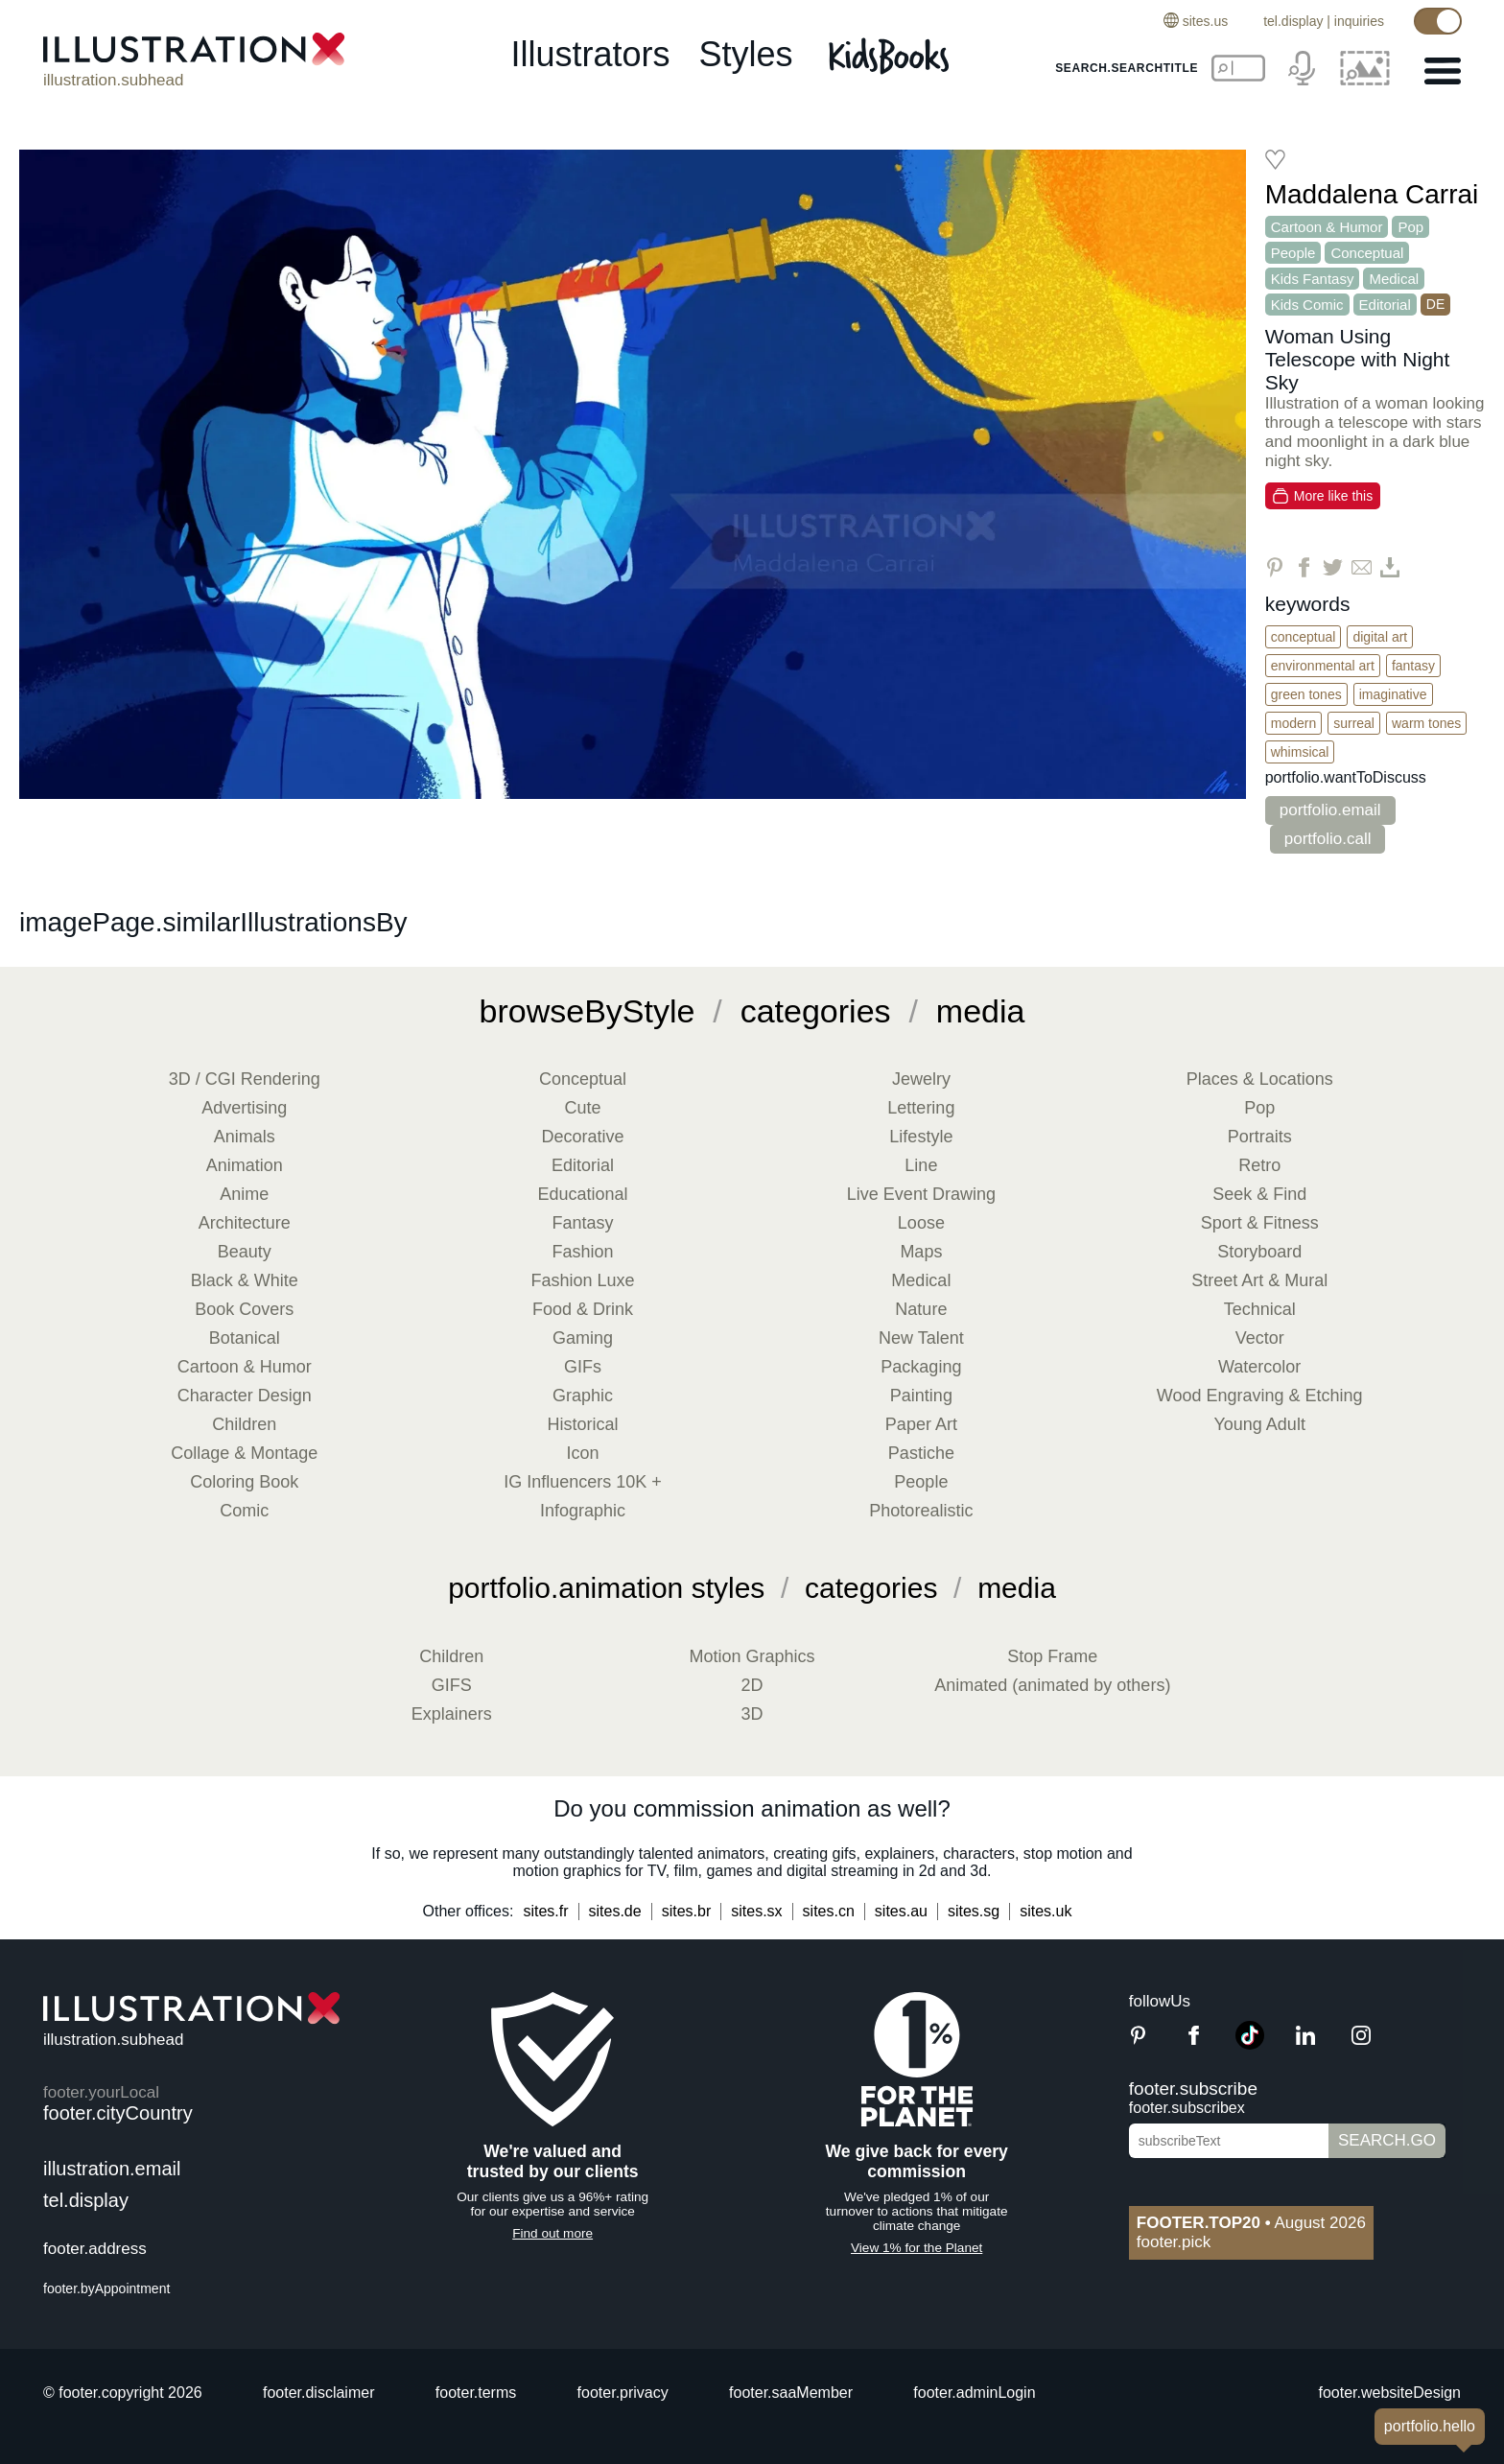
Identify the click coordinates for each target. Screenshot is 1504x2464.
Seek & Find (1259, 1194)
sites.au (901, 1911)
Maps (921, 1251)
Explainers (451, 1714)
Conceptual (1366, 253)
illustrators (590, 54)
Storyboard (1259, 1251)
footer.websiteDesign (1389, 2392)
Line (921, 1165)
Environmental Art (1323, 665)
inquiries (1359, 21)
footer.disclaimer (319, 2392)
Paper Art (921, 1424)
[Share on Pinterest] (1275, 567)
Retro (1259, 1165)
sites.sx (756, 1911)
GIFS (452, 1685)
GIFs (582, 1366)
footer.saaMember (791, 2392)
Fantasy (1413, 665)
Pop (1410, 227)
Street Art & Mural (1259, 1280)
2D (751, 1685)
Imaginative (1393, 694)
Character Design (244, 1395)
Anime (244, 1194)
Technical (1260, 1309)
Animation (244, 1165)
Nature (921, 1309)
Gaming (582, 1338)
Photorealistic (921, 1510)
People (1293, 253)
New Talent (921, 1338)
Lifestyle (920, 1136)
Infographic (582, 1510)
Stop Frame (1052, 1656)
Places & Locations (1260, 1079)
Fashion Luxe (583, 1280)
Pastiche (921, 1453)
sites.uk (1045, 1911)
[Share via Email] (1361, 567)
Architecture (245, 1222)
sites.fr (545, 1911)
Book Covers (244, 1309)
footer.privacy (623, 2392)
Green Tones (1306, 694)
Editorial (1385, 304)
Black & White (244, 1280)
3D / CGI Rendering (244, 1079)
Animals (244, 1136)
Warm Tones (1426, 723)
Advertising (244, 1107)
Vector (1259, 1338)
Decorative (583, 1136)
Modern (1293, 723)
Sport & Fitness (1260, 1222)
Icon (583, 1453)
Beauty (244, 1251)
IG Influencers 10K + (583, 1481)
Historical (583, 1424)
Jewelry (921, 1079)
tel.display (1293, 21)
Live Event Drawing (921, 1194)
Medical (1394, 278)
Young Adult (1258, 1424)
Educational (583, 1194)
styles (746, 54)
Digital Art (1379, 637)
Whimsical (1300, 752)
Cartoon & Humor (1327, 227)
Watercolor (1259, 1366)
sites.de (615, 1911)
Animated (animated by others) (1052, 1685)
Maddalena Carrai (1372, 194)
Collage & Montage (244, 1453)
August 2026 (1251, 2223)
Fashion (583, 1251)
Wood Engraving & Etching (1260, 1395)
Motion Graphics (751, 1656)
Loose (921, 1222)
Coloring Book (244, 1481)
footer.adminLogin (974, 2392)
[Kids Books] (891, 55)
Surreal (1354, 723)
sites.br (687, 1911)
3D (751, 1714)
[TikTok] (1249, 2044)
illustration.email (111, 2168)
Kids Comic (1307, 304)
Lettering (920, 1107)
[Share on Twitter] (1333, 567)
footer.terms (475, 2392)
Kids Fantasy (1312, 278)
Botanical (244, 1338)
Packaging (921, 1366)
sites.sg (973, 1911)
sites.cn (829, 1911)
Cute (583, 1107)
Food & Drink (582, 1309)
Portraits (1260, 1136)
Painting (921, 1395)
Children (244, 1424)
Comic (244, 1510)
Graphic (582, 1395)
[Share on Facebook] (1304, 567)
